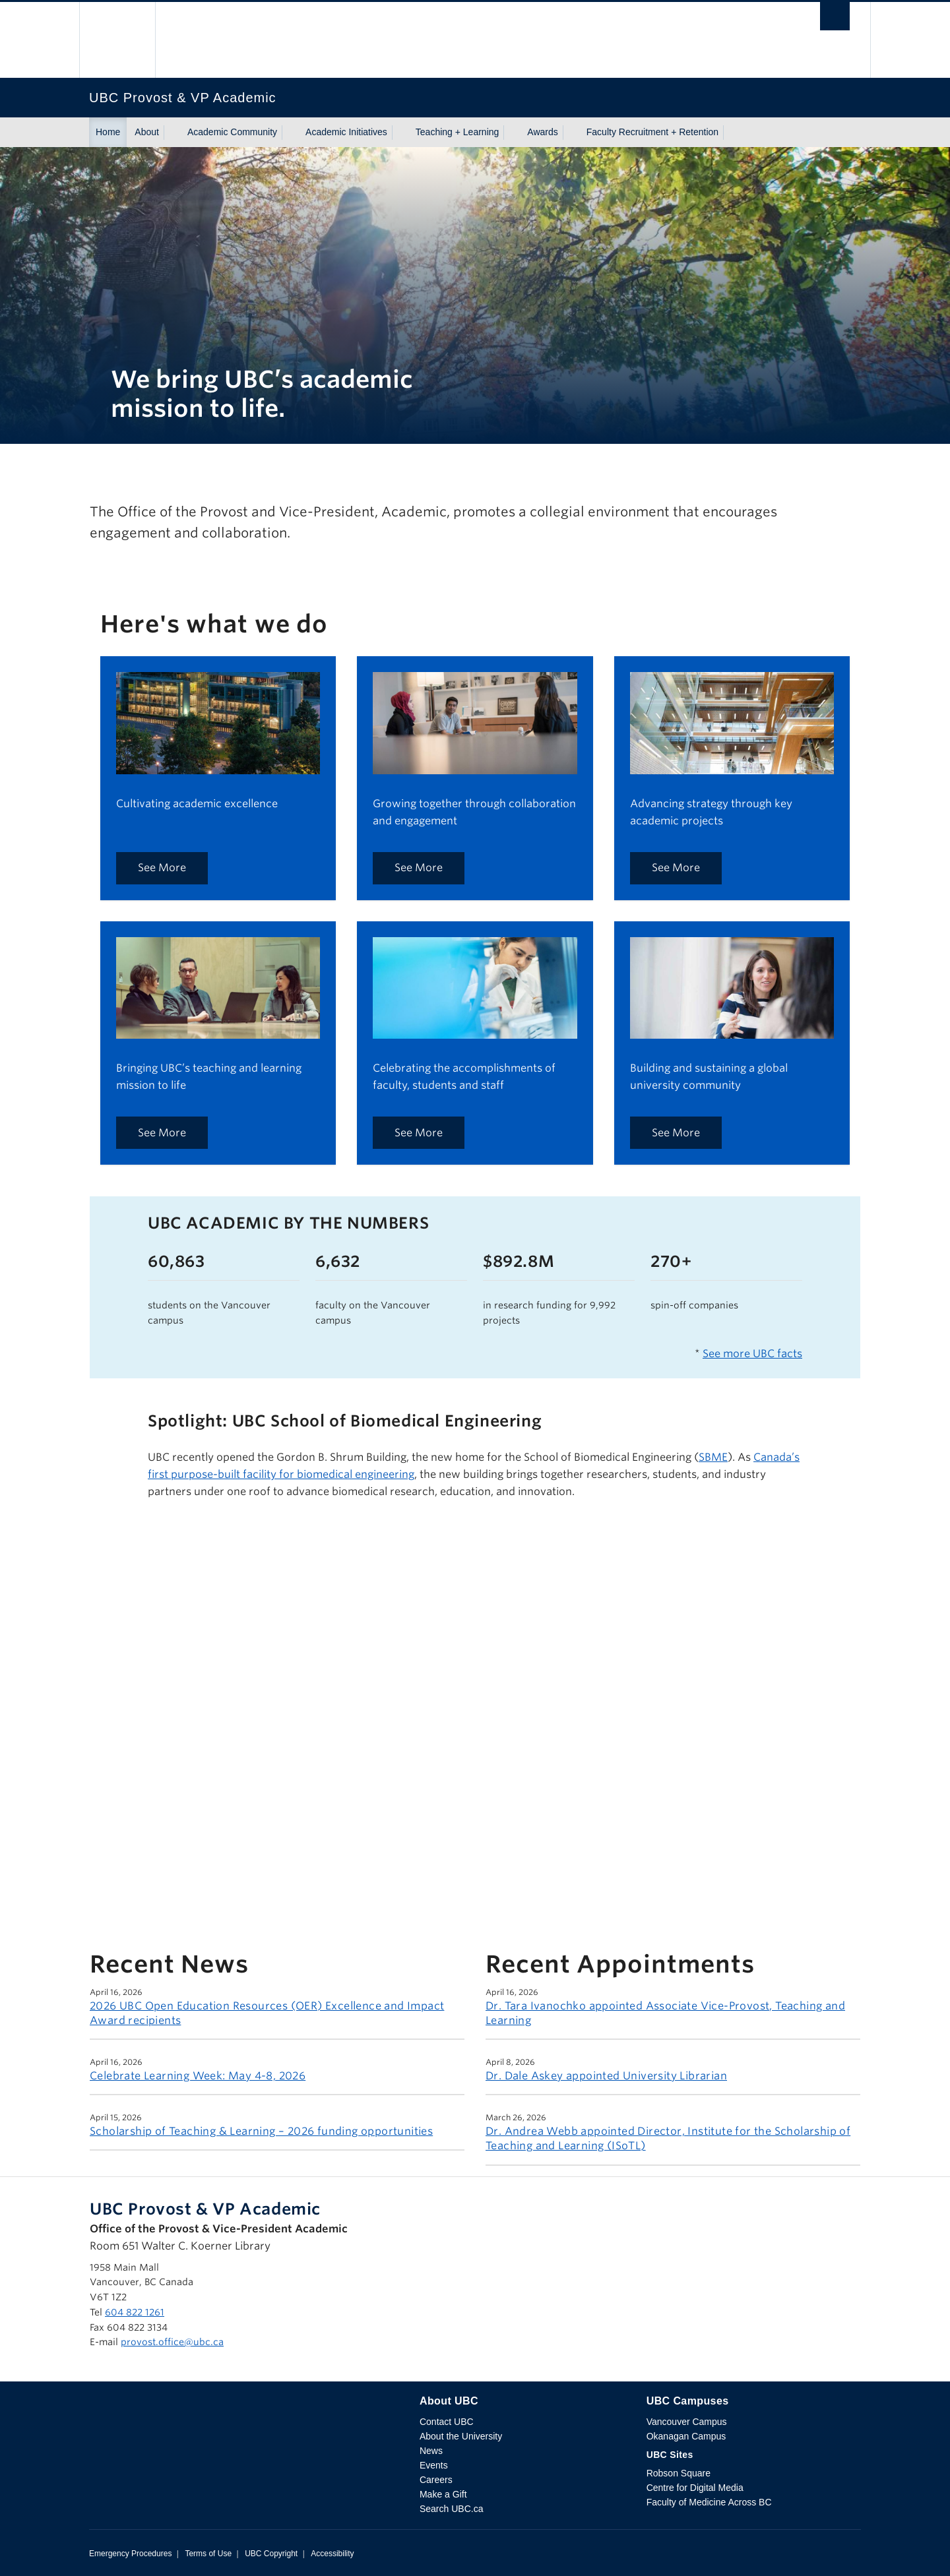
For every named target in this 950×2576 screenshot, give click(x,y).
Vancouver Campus (687, 2421)
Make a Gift (443, 2494)
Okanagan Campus (686, 2436)
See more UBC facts (752, 1353)
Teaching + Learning (457, 132)
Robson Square (679, 2473)
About (147, 132)
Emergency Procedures (130, 2553)
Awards (542, 132)
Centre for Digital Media (695, 2487)
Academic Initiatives (346, 132)
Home (108, 132)
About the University (461, 2436)
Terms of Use (208, 2553)
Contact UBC (447, 2421)
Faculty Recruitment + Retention (652, 132)
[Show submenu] (171, 132)
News (431, 2450)
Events (434, 2465)
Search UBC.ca (451, 2508)
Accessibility (332, 2553)
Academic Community (232, 132)
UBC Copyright (271, 2553)
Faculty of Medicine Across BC (709, 2502)
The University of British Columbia (117, 40)
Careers (436, 2479)
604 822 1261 (134, 2312)
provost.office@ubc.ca (172, 2342)
